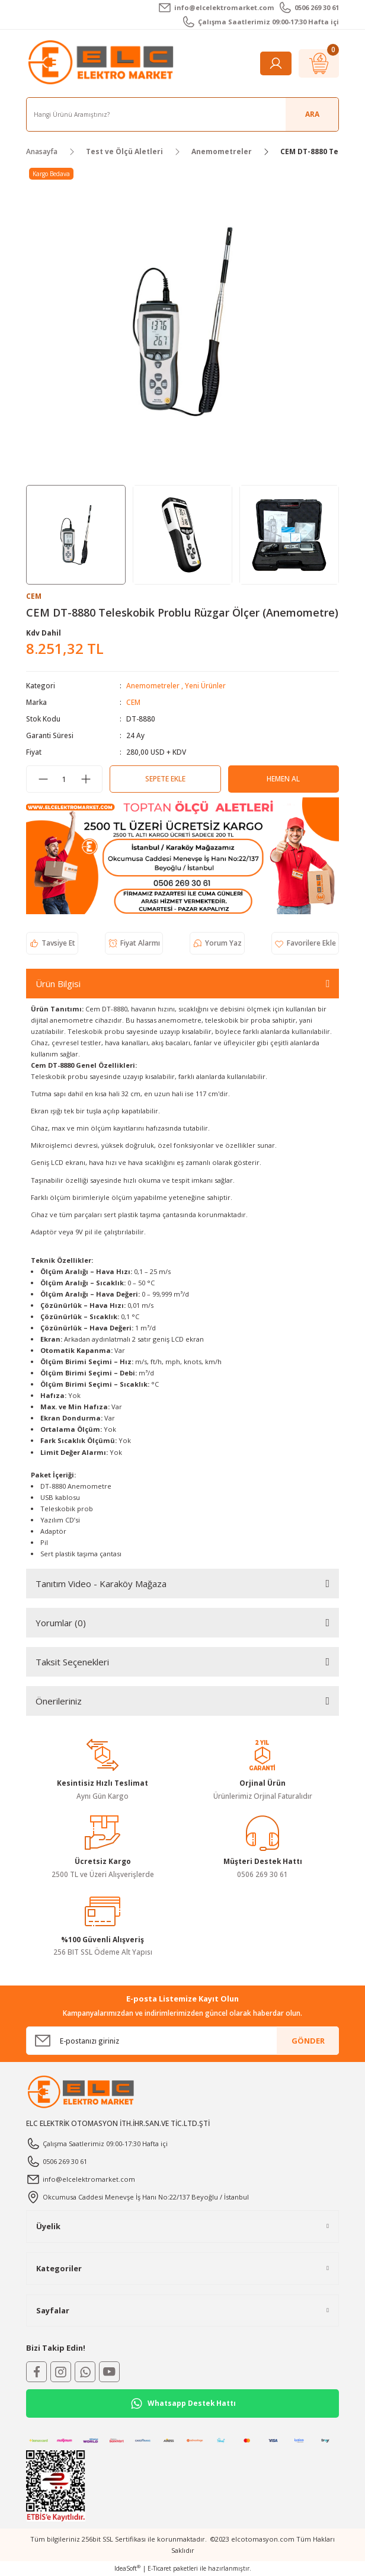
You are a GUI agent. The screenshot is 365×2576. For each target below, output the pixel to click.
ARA (312, 114)
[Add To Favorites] (305, 943)
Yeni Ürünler (205, 685)
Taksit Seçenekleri (72, 1662)
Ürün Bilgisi (58, 983)
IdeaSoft (127, 2568)
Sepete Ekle (165, 778)
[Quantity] (64, 779)
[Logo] (102, 63)
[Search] (182, 114)
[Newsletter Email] (182, 2040)
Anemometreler (153, 685)
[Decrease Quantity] (43, 779)
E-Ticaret (159, 2568)
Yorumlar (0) (61, 1623)
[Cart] (319, 63)
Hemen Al (283, 778)
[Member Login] (275, 63)
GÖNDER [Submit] (308, 2040)
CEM (133, 702)
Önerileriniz (59, 1701)
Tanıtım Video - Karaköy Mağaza (101, 1583)
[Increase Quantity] (85, 779)
